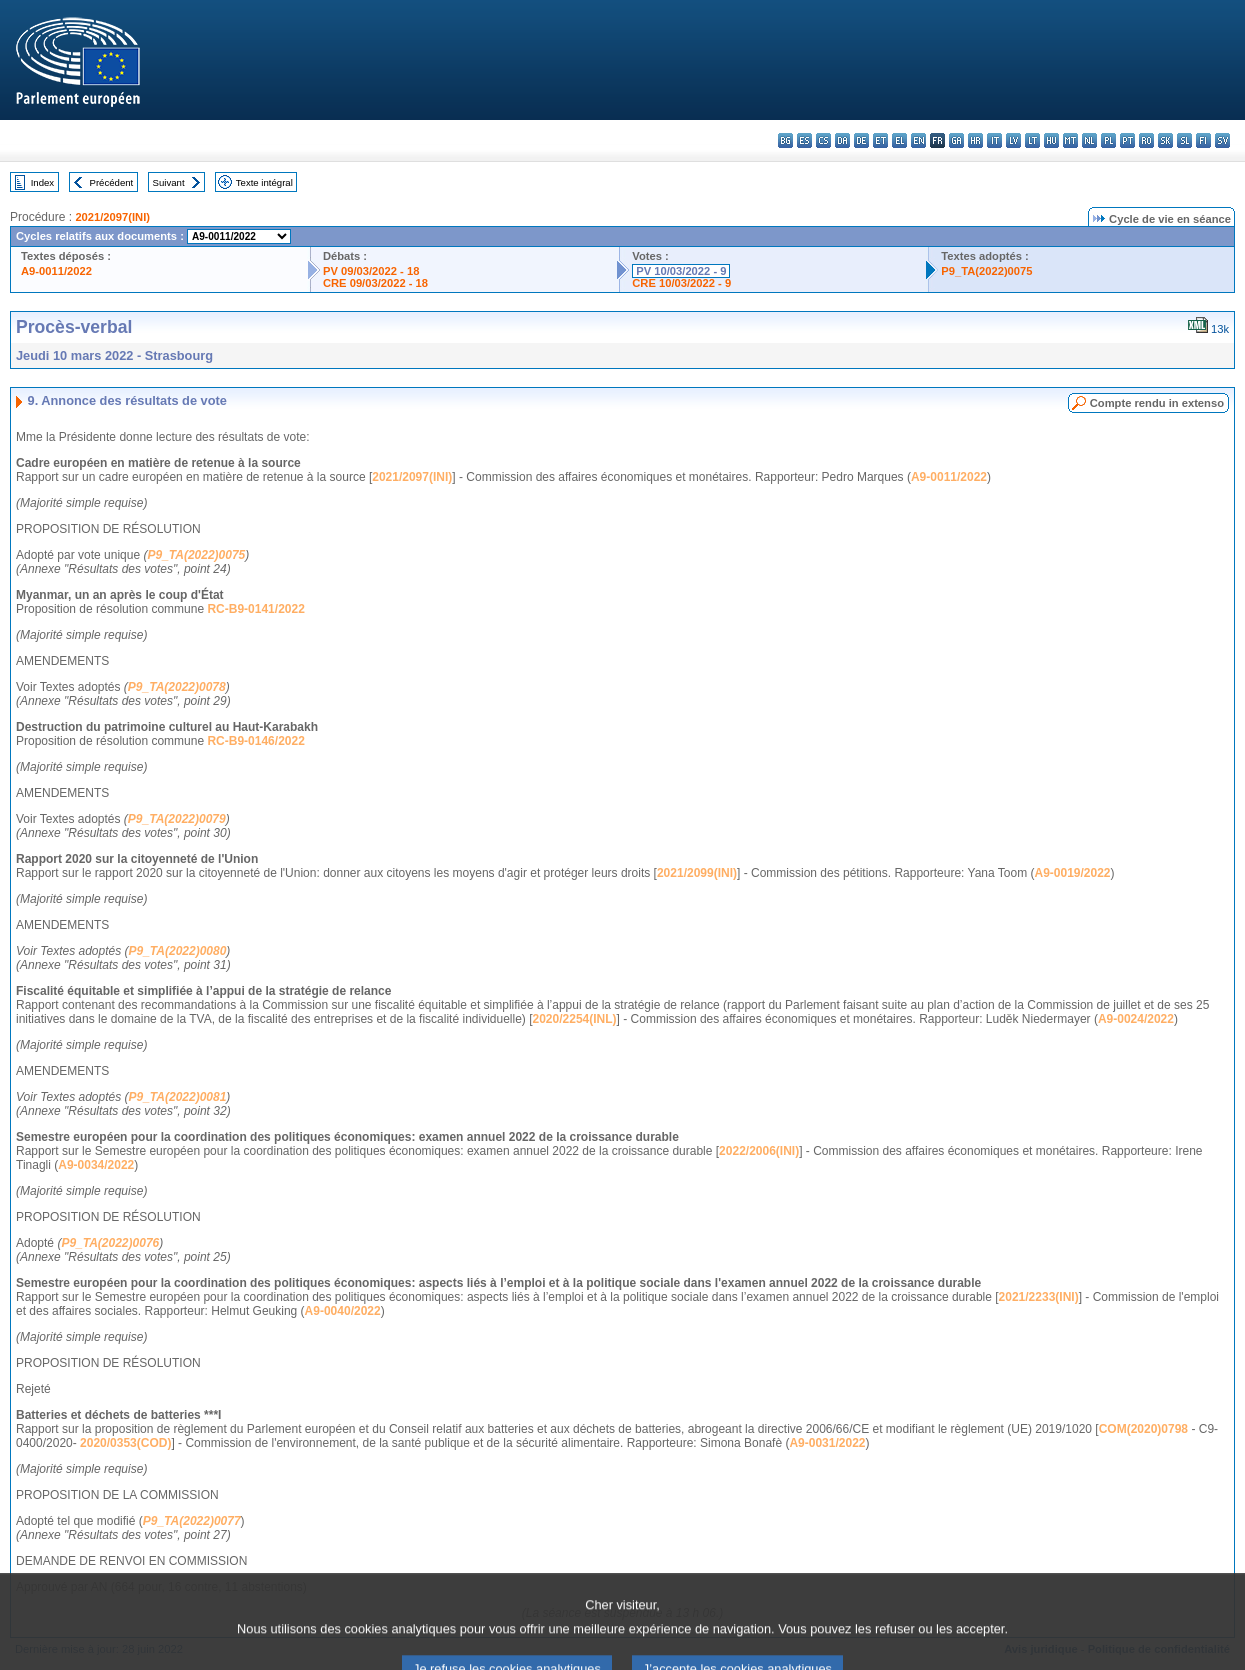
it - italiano (994, 140)
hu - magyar (1051, 140)
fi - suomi (1203, 140)
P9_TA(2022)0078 (177, 687)
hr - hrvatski (975, 140)
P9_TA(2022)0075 (986, 271)
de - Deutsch (861, 140)
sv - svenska (1222, 140)
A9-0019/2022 (1072, 873)
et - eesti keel (880, 140)
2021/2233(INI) (1039, 1297)
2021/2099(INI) (697, 873)
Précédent (112, 182)
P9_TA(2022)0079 (177, 819)
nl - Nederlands (1089, 140)
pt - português (1127, 140)
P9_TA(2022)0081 (178, 1097)
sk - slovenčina (1165, 140)
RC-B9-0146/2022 (255, 741)
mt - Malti (1070, 140)
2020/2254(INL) (575, 1019)
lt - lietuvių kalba (1032, 140)
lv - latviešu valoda (1013, 140)
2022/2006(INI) (759, 1151)
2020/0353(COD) (125, 1443)
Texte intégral (264, 182)
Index (42, 182)
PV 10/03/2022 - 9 (681, 271)
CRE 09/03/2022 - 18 (375, 283)
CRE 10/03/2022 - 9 (681, 283)
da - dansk (842, 140)
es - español (804, 140)
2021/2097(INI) (112, 217)
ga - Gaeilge (956, 140)
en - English (918, 140)
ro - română (1146, 140)
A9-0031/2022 (827, 1443)
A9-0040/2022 (343, 1311)
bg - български (785, 140)
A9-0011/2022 (56, 271)
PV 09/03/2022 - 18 (371, 271)
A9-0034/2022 (96, 1165)
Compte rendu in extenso (1157, 403)
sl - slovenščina (1184, 140)
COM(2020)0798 (1143, 1429)
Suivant (169, 182)
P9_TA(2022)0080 (178, 951)
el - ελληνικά (899, 140)
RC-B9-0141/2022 (255, 609)
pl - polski (1108, 140)
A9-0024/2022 (1136, 1019)
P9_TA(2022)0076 (110, 1243)
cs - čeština (823, 140)
